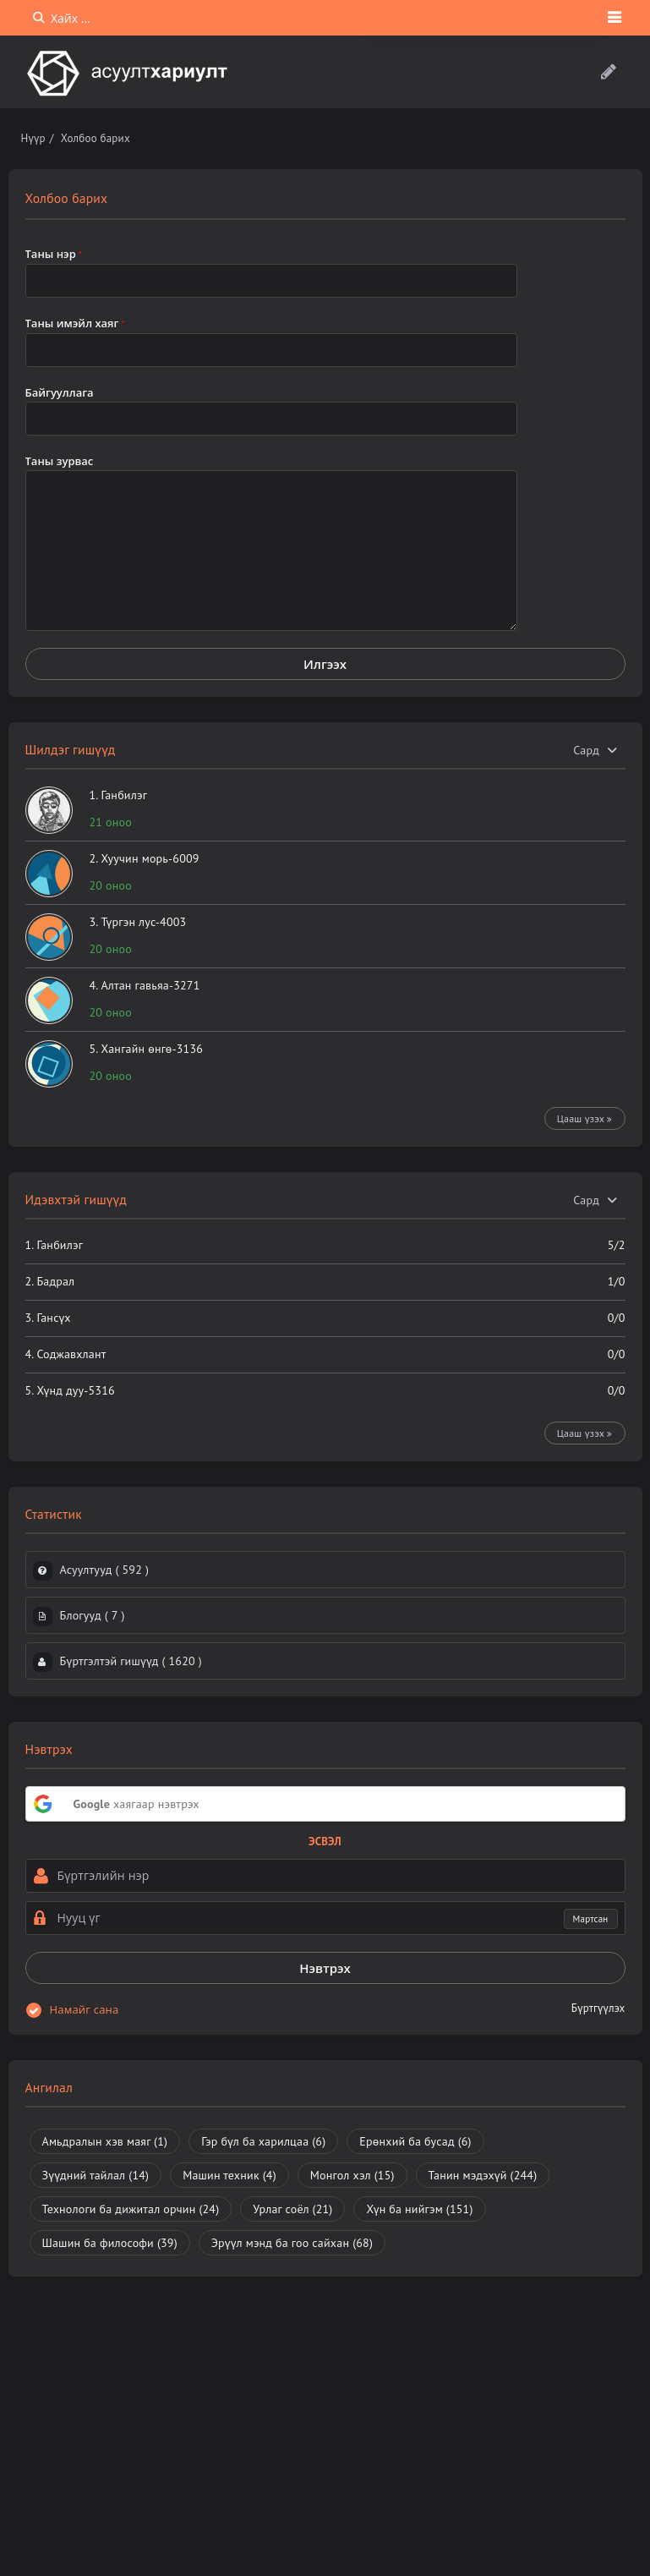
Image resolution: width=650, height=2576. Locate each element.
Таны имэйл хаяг (75, 323)
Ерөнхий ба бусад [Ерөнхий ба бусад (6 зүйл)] (415, 2141)
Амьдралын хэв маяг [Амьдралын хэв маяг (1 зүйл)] (105, 2141)
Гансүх (53, 1317)
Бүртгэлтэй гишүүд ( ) (131, 1661)
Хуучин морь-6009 (150, 858)
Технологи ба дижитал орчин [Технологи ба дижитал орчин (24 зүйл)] (131, 2209)
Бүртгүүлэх (598, 2008)
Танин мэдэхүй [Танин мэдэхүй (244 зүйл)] (483, 2175)
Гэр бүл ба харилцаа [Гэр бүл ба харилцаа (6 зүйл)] (263, 2141)
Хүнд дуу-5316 (75, 1390)
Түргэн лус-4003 (143, 921)
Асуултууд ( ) (105, 1569)
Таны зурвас (59, 461)
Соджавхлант (71, 1354)
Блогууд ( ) (92, 1615)
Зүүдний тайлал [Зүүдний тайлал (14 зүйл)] (96, 2175)
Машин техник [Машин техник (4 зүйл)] (229, 2175)
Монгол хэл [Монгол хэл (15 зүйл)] (352, 2175)
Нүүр (33, 138)
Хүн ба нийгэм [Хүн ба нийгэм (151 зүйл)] (419, 2209)
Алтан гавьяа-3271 (150, 985)
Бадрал (55, 1281)
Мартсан (591, 1919)
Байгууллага (59, 392)
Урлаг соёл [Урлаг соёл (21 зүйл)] (292, 2209)
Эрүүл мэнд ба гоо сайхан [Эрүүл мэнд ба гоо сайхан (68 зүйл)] (292, 2242)
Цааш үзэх (585, 1118)
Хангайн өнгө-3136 (152, 1048)
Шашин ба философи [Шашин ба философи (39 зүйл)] (110, 2242)
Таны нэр (54, 253)
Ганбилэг (124, 795)
